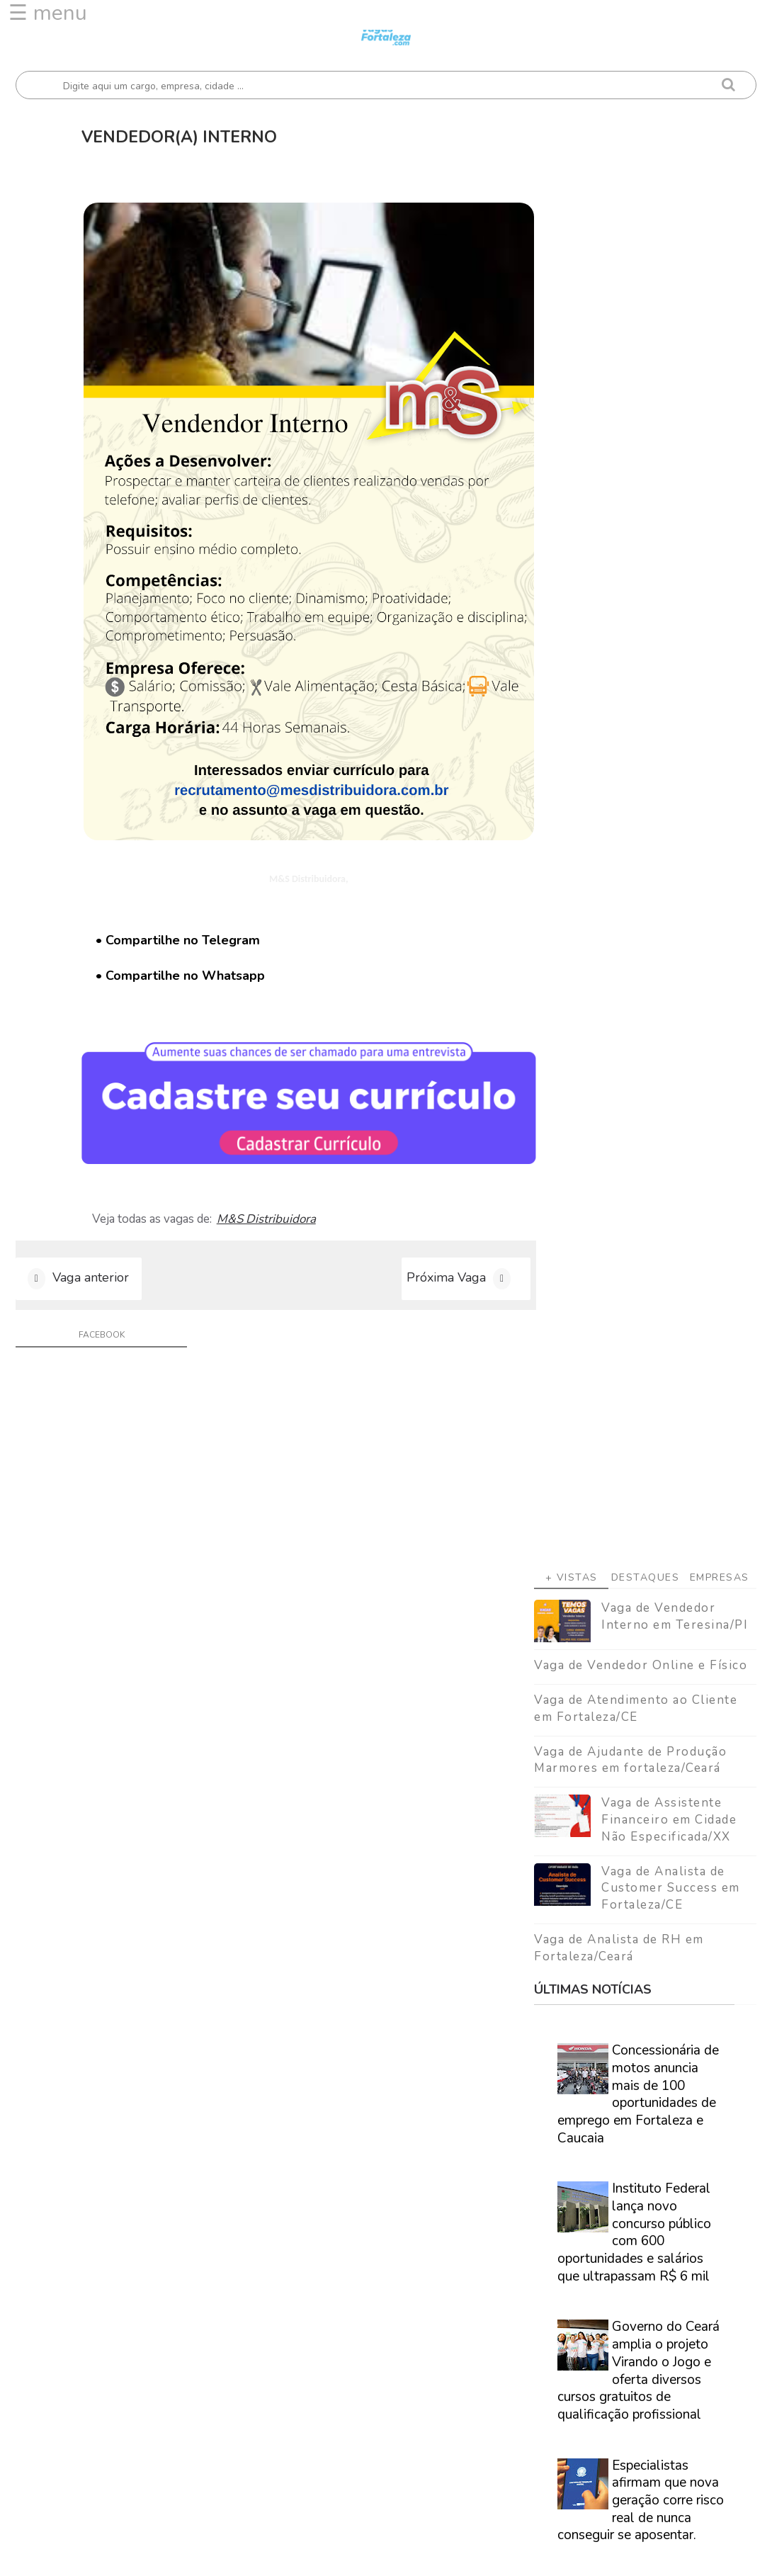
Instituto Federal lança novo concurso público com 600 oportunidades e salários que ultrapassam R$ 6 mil (634, 984)
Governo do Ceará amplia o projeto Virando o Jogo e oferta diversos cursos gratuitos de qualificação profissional (638, 1122)
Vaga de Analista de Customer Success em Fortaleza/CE (670, 640)
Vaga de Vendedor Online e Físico (640, 417)
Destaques (645, 330)
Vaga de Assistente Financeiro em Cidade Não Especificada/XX (669, 572)
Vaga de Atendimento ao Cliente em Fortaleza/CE (635, 461)
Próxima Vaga (429, 1243)
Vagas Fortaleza (175, 2554)
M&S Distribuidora (271, 1183)
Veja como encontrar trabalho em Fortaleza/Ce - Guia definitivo (644, 1869)
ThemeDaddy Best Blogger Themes (437, 2554)
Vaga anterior (90, 1243)
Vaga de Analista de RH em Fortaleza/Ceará (619, 700)
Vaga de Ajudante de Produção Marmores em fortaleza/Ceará (630, 512)
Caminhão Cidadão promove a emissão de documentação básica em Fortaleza (641, 1373)
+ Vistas (571, 330)
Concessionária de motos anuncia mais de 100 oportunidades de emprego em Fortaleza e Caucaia (638, 846)
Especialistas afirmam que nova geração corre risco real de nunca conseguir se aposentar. (640, 1252)
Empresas (719, 330)
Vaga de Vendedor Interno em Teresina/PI (674, 368)
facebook (99, 1301)
